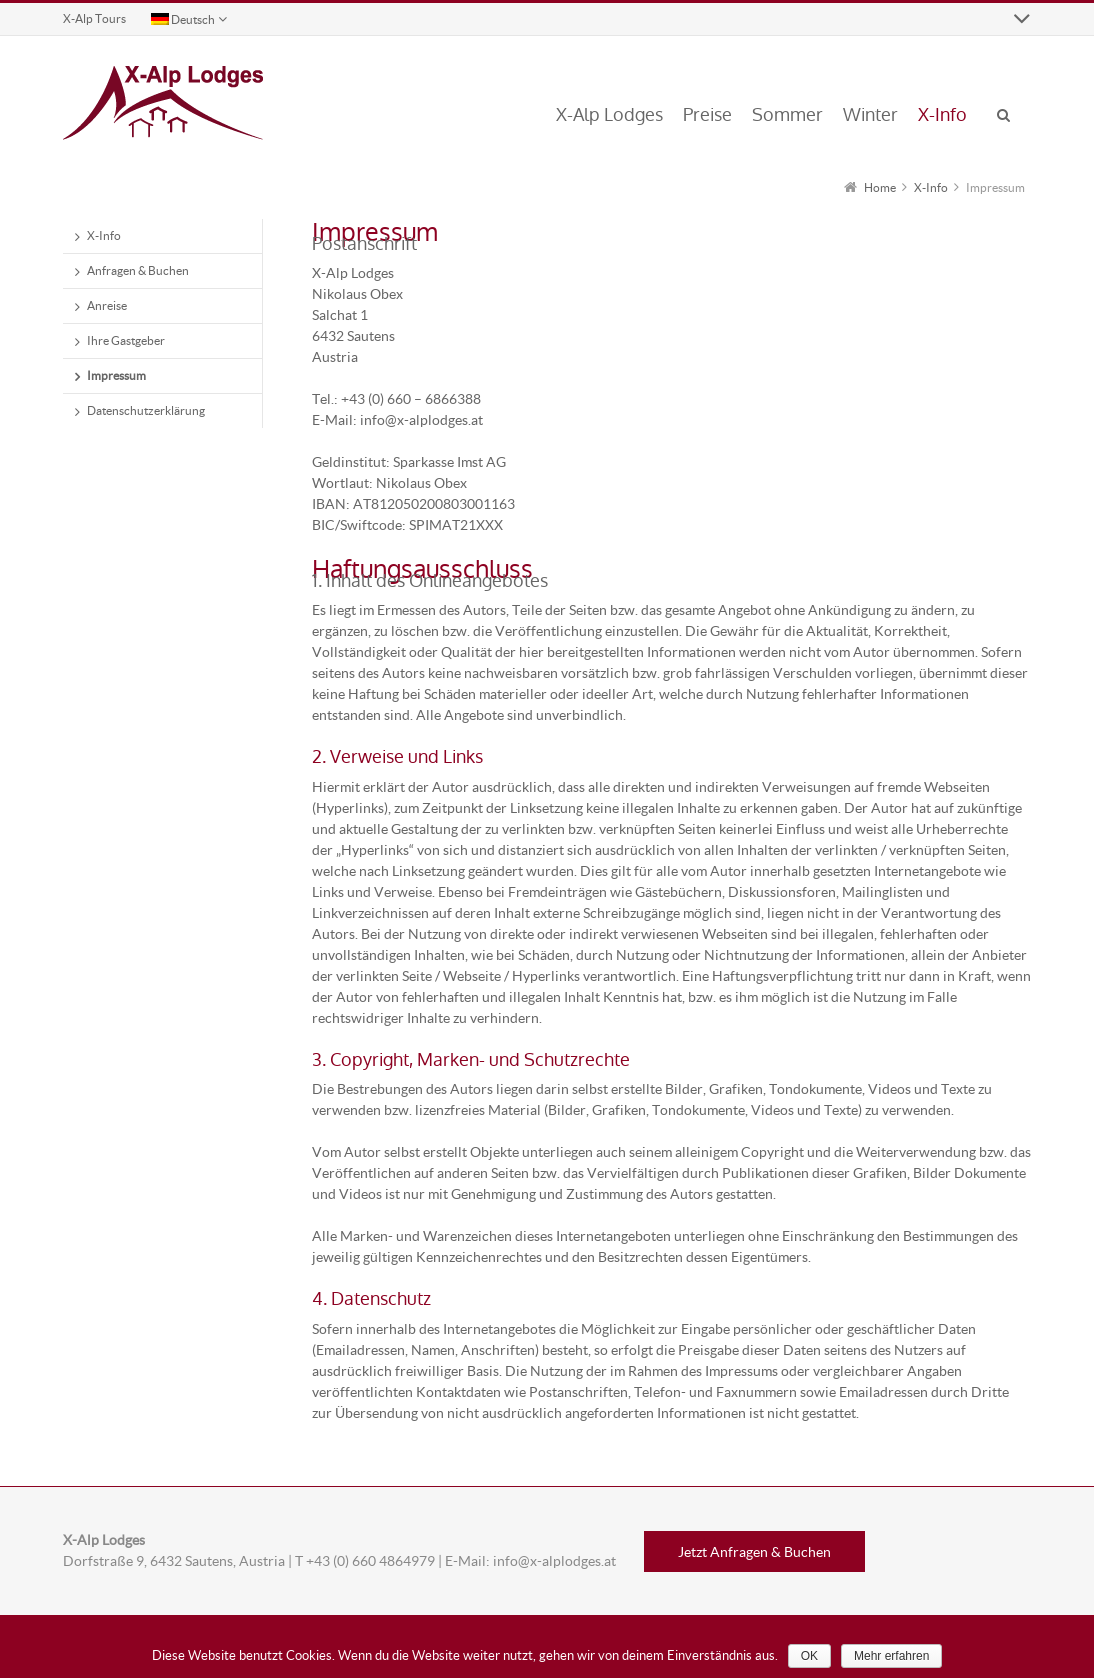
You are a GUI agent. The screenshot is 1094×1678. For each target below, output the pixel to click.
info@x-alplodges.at (554, 1560)
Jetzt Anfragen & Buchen (754, 1551)
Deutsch (183, 19)
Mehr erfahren (891, 1656)
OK (809, 1656)
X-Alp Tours (94, 18)
